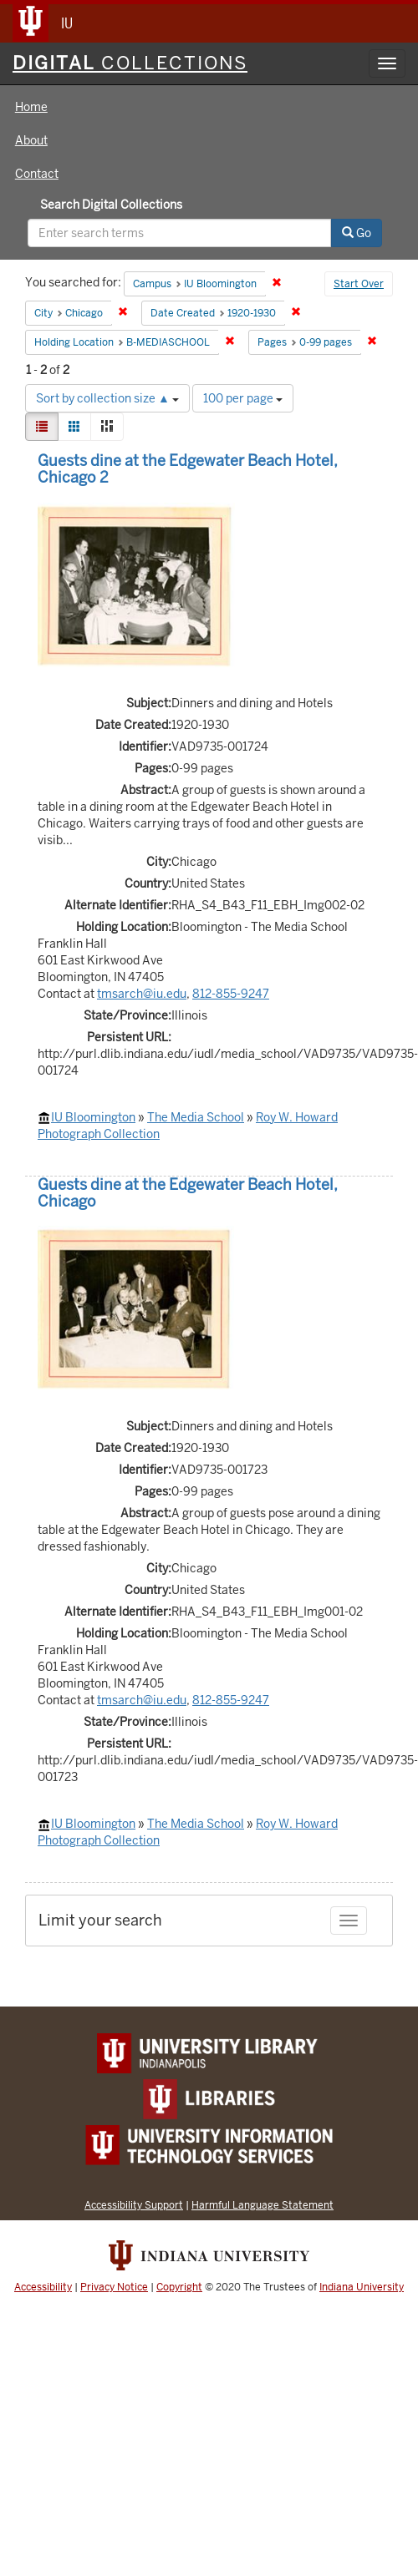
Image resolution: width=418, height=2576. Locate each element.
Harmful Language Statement (262, 2205)
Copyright (179, 2287)
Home (31, 106)
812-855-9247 (230, 993)
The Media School (195, 1117)
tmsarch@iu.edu (141, 993)
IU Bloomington (93, 1117)
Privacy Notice (114, 2287)
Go (356, 232)
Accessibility (43, 2287)
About (31, 140)
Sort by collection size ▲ (107, 398)
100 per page (243, 398)
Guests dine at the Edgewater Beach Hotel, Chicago (188, 1193)
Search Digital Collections (111, 204)
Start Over (359, 284)
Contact (37, 173)
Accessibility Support (133, 2205)
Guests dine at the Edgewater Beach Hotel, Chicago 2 (188, 469)
